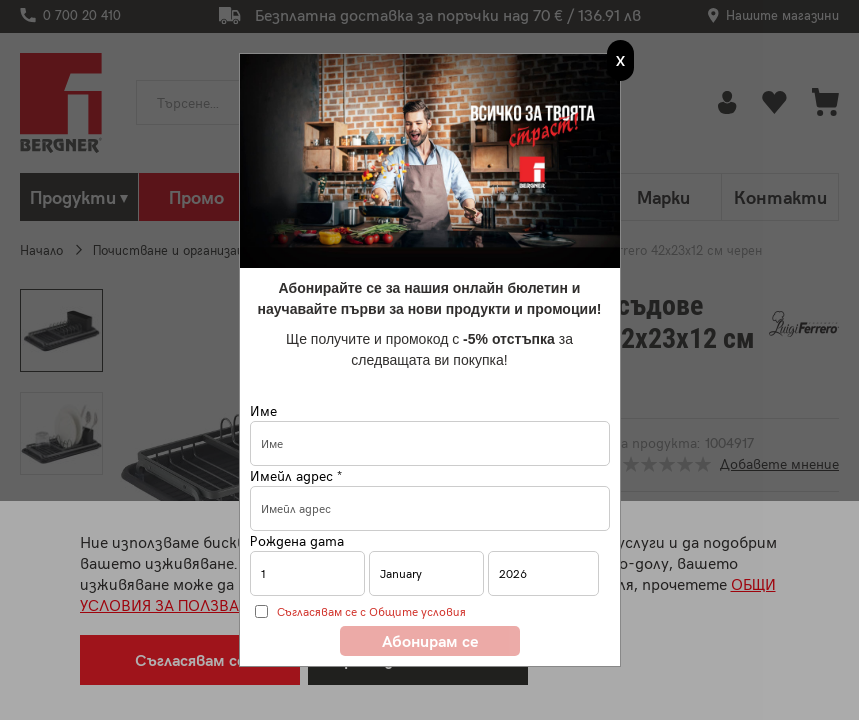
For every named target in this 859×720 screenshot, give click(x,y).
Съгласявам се (190, 659)
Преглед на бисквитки (417, 659)
